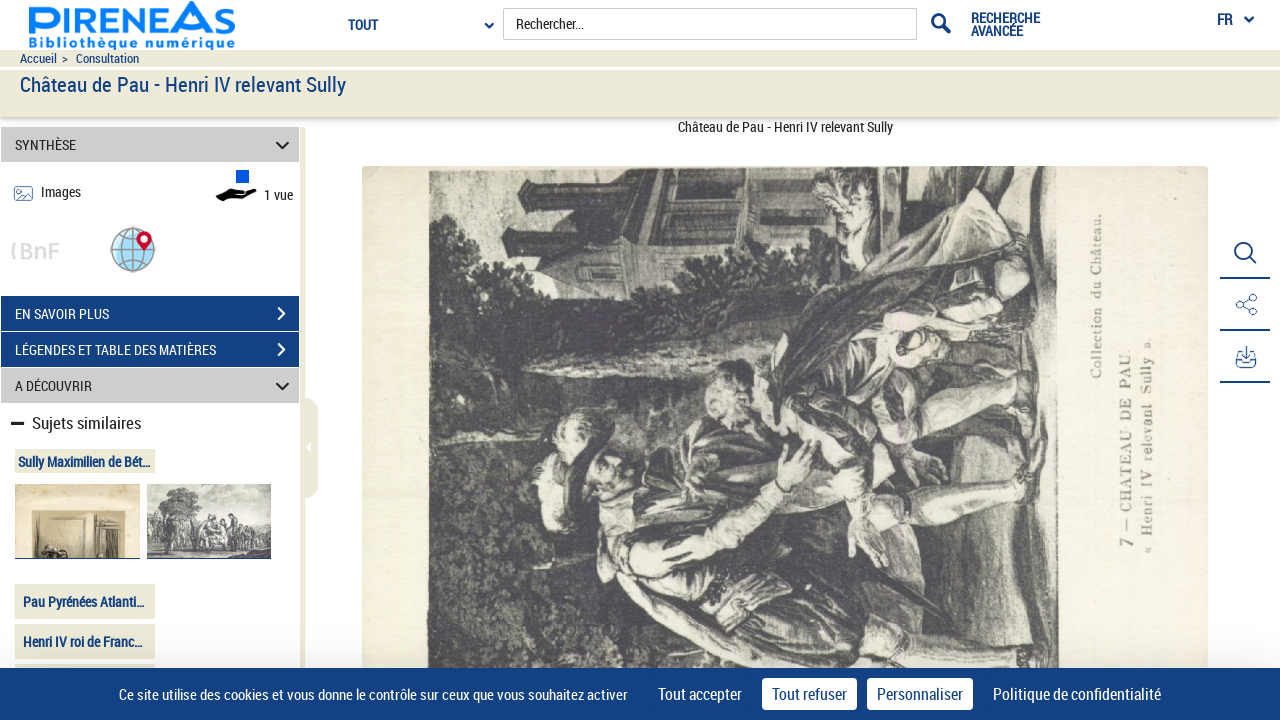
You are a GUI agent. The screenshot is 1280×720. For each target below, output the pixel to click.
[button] (133, 248)
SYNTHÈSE (155, 144)
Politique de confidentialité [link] (1077, 694)
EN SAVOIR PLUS (157, 314)
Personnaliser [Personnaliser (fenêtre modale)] (920, 694)
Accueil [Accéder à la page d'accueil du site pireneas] (38, 58)
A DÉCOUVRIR (155, 385)
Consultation (107, 58)
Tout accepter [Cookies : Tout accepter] (700, 694)
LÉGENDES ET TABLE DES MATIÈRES (157, 350)
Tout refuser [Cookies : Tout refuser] (809, 694)
